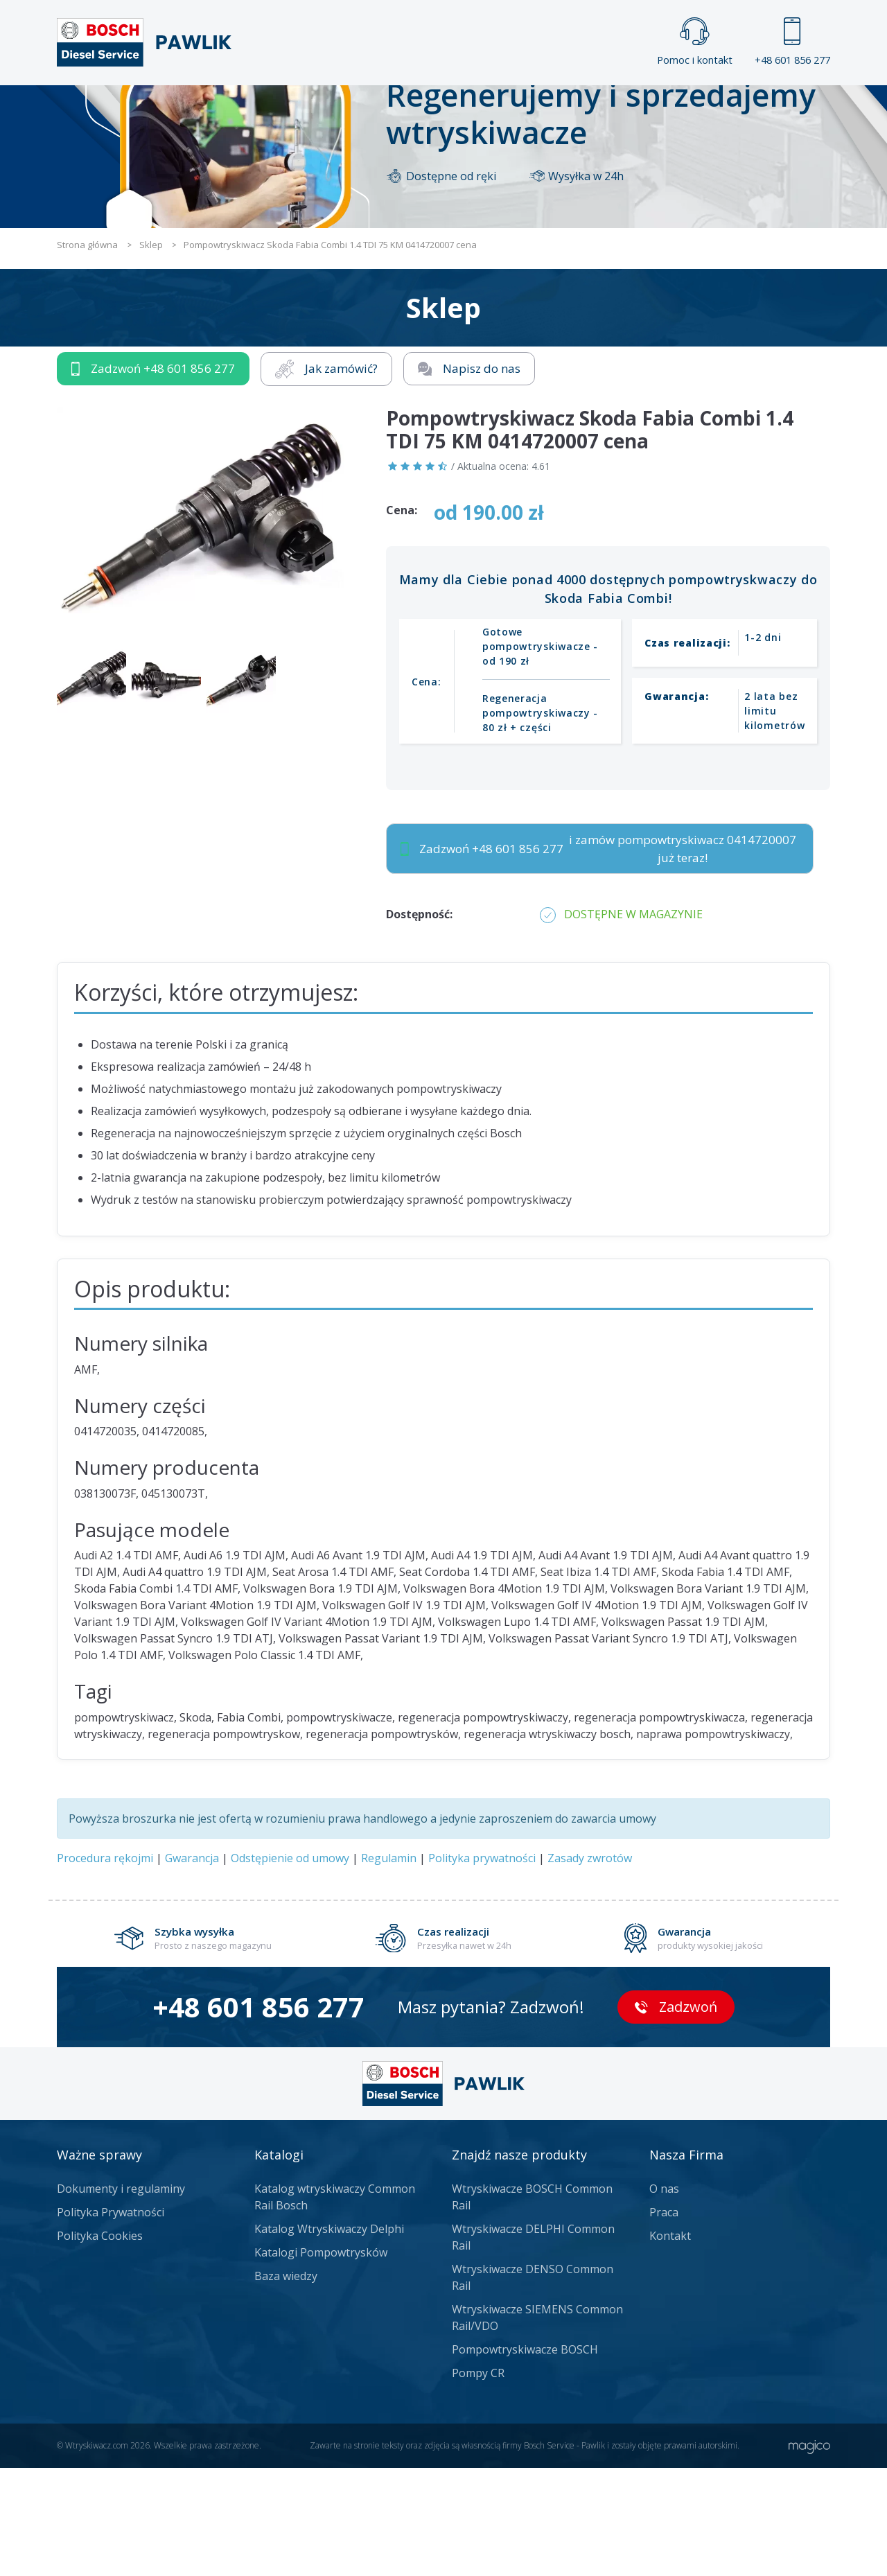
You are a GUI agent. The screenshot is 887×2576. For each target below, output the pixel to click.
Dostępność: (419, 1022)
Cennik (536, 108)
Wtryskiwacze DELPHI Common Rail (533, 2345)
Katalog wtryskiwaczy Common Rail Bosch (334, 2305)
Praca (464, 108)
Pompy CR (478, 2481)
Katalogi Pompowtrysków (320, 2360)
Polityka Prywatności (110, 2320)
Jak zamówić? (326, 476)
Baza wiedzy (285, 2384)
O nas (664, 2296)
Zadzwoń (153, 477)
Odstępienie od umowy (290, 1966)
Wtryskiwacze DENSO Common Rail (532, 2385)
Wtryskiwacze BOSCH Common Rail (532, 2305)
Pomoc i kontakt (694, 42)
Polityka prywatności (482, 1966)
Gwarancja (192, 1966)
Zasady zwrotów (589, 1966)
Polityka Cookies (100, 2343)
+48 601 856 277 (792, 42)
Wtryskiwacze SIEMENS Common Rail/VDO (537, 2426)
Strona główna (290, 108)
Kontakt (616, 108)
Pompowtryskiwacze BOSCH (525, 2457)
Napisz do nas (469, 476)
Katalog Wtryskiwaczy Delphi (329, 2337)
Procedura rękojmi (105, 1966)
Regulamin (388, 1966)
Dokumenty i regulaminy (121, 2296)
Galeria (390, 108)
